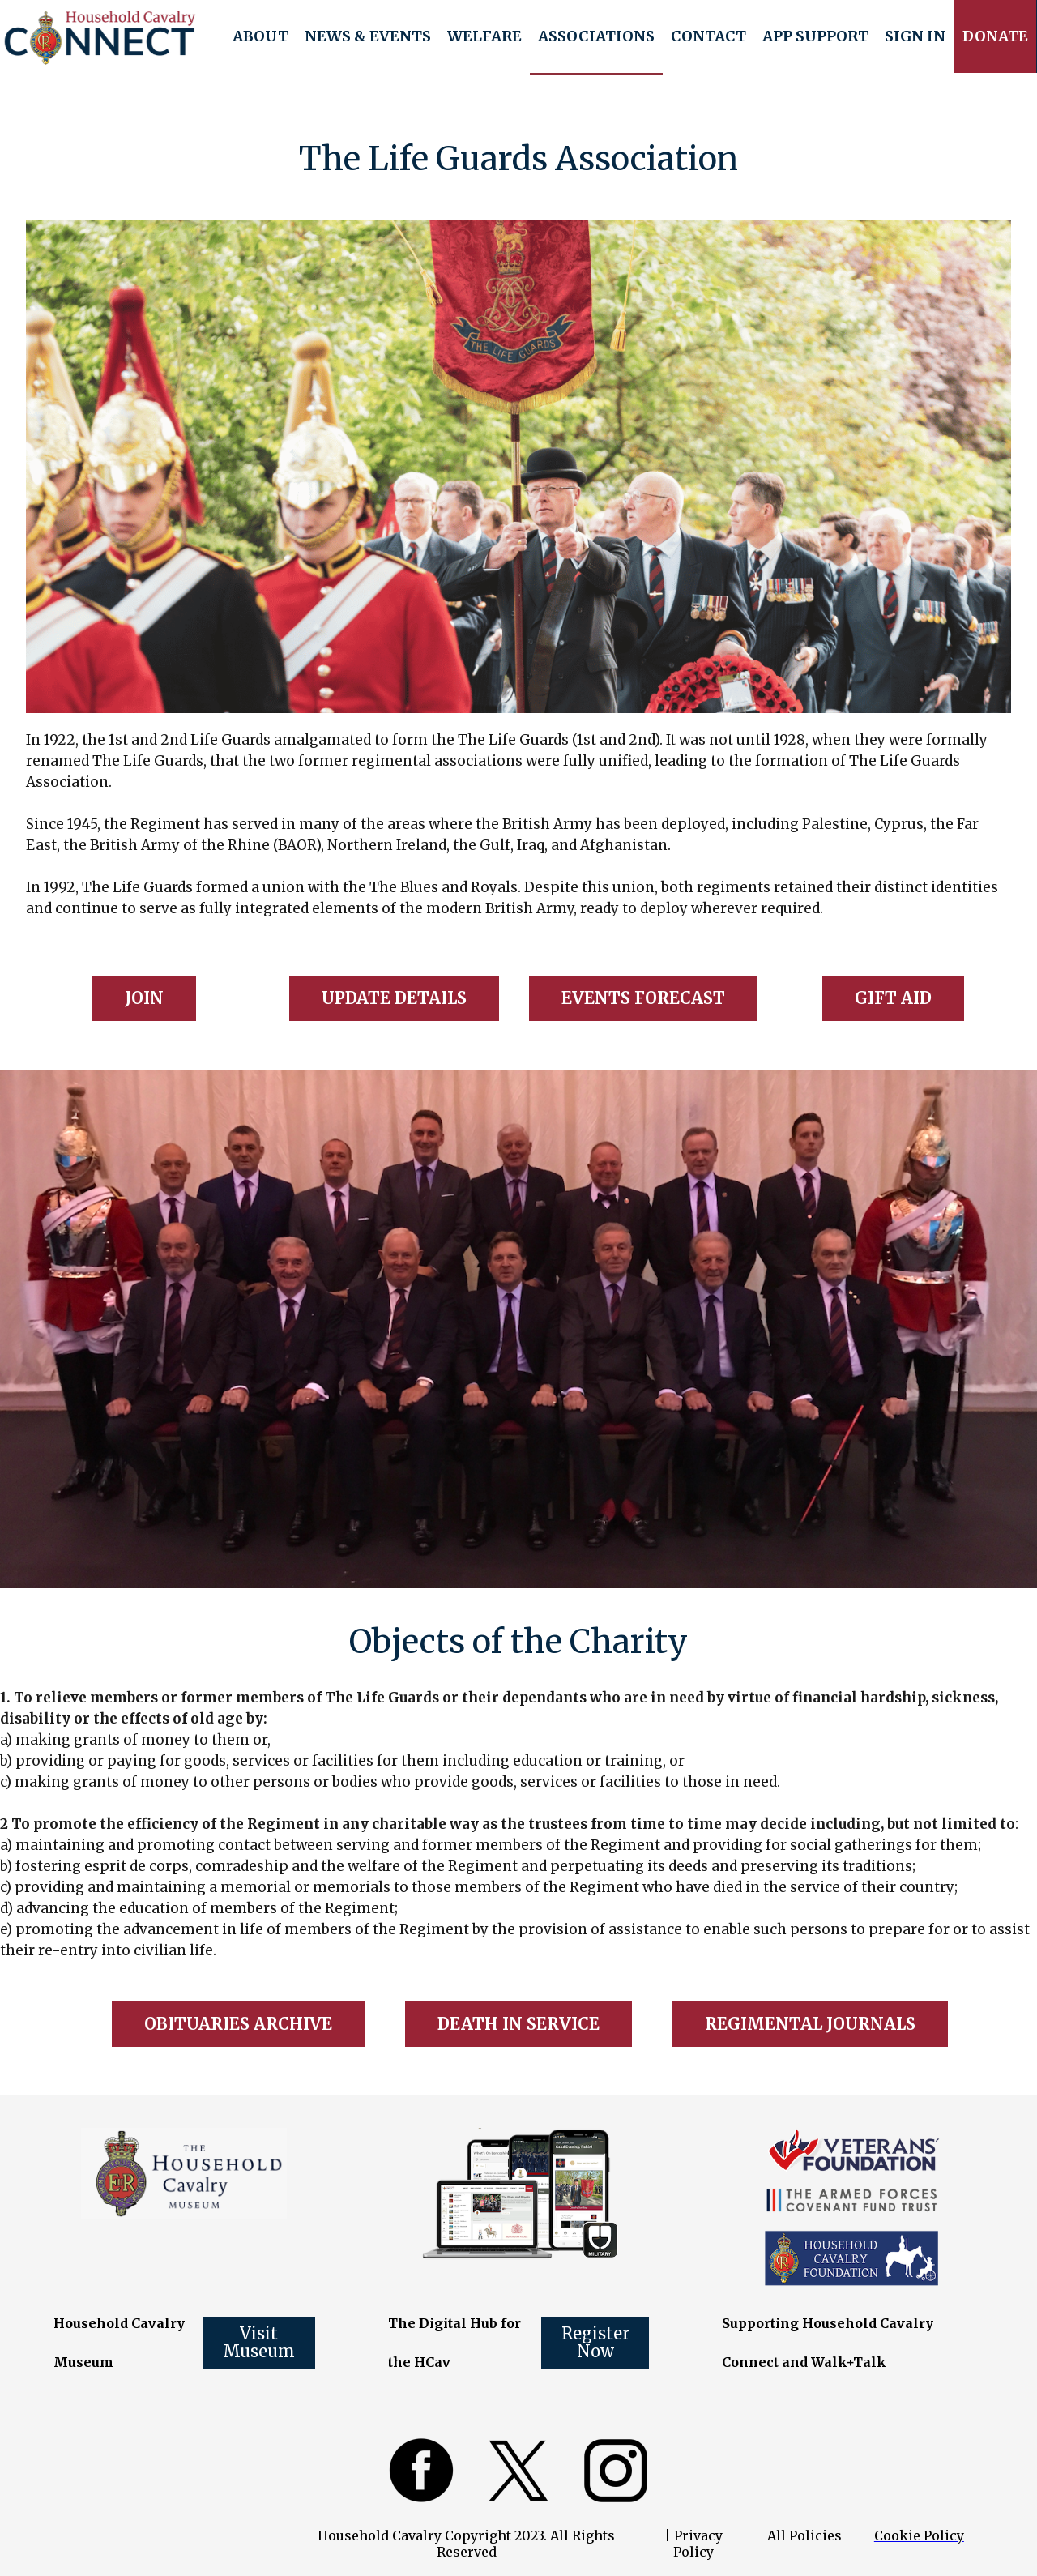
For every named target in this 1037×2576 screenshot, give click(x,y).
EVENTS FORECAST (643, 998)
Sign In (915, 36)
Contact (708, 36)
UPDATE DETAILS (394, 998)
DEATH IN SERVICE (518, 2024)
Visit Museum (259, 2342)
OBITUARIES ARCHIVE (238, 2024)
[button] (260, 36)
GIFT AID (893, 998)
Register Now (595, 2342)
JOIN (144, 998)
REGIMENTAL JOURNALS (810, 2024)
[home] (100, 37)
